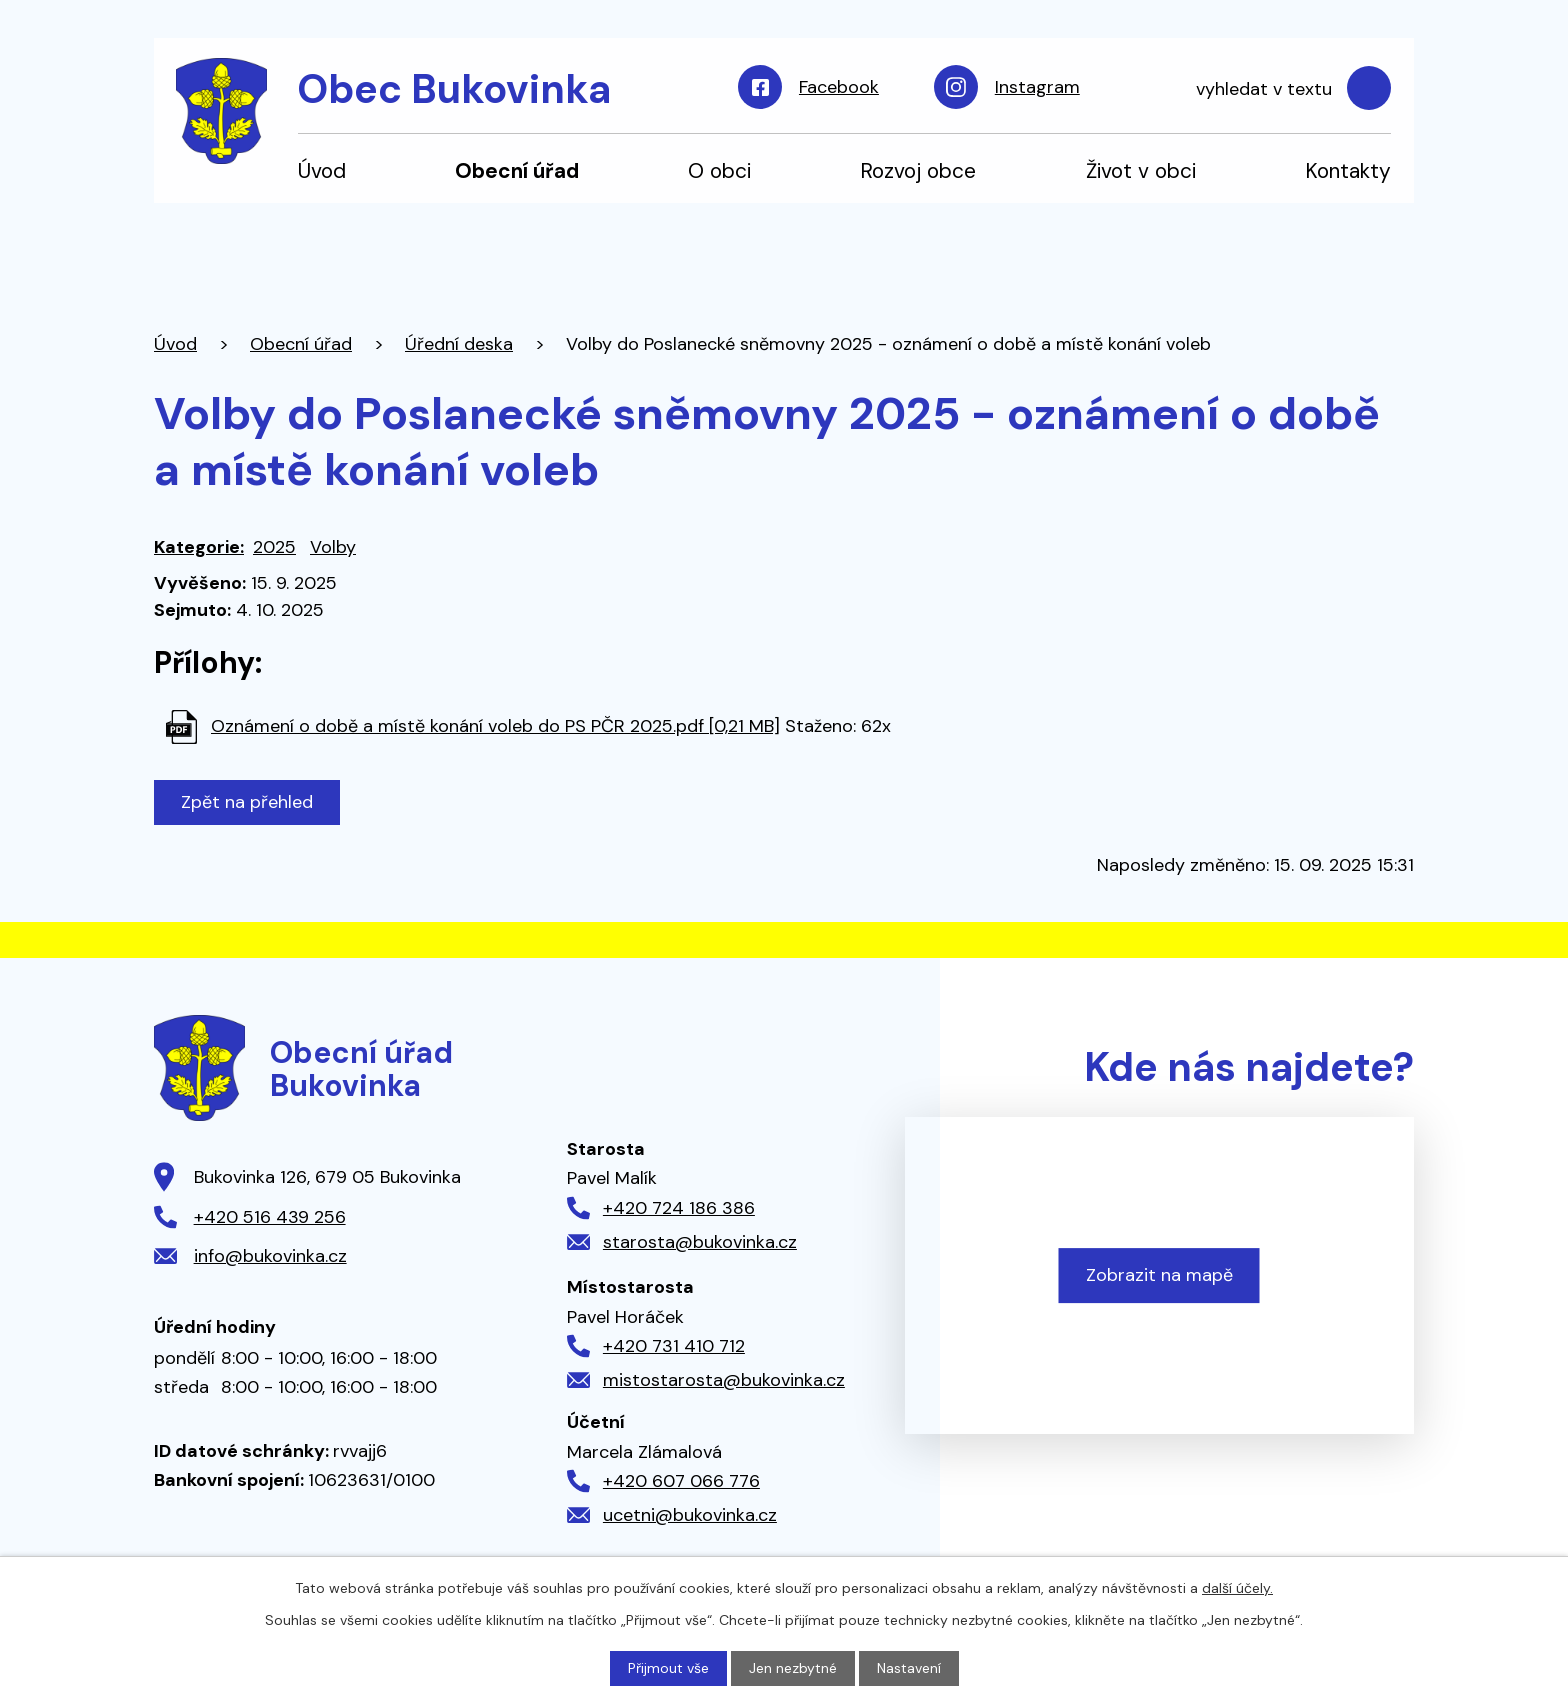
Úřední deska (459, 344)
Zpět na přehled (247, 802)
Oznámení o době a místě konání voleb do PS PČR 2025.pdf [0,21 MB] (495, 726)
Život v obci (1141, 170)
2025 (274, 547)
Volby (333, 547)
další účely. (1237, 1588)
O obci (719, 170)
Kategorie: (199, 547)
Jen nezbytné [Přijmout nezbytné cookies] (793, 1668)
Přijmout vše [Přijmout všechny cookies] (668, 1668)
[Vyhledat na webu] (1283, 89)
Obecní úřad (517, 170)
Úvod (322, 170)
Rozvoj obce (918, 170)
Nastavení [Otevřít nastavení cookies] (909, 1668)
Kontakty (1348, 170)
